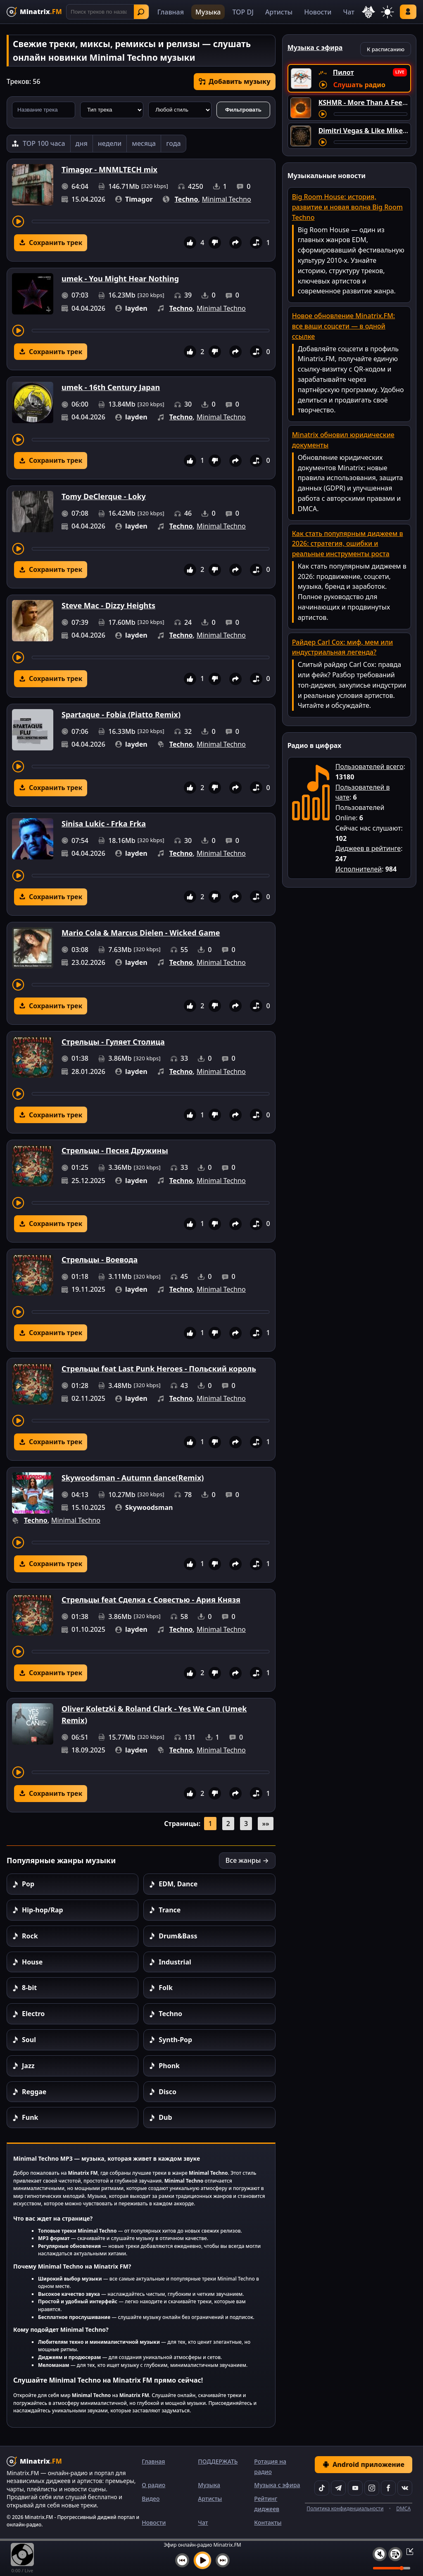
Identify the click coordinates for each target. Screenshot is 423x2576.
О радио (153, 2485)
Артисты (278, 12)
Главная (170, 12)
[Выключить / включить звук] (380, 2554)
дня (82, 143)
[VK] (404, 2488)
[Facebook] (388, 2488)
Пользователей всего (369, 766)
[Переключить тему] (387, 12)
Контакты (267, 2522)
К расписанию (385, 49)
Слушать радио (359, 84)
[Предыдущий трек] (182, 2560)
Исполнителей (358, 869)
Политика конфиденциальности (345, 2508)
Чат (348, 12)
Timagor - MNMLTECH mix (109, 169)
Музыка (208, 12)
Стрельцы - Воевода (100, 1259)
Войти (408, 11)
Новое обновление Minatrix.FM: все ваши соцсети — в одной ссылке (343, 326)
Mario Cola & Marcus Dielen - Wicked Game (141, 933)
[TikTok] (321, 2488)
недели (109, 143)
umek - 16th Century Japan (111, 387)
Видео (150, 2498)
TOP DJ (242, 12)
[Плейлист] (395, 2554)
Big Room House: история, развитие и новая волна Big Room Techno (347, 207)
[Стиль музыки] (180, 110)
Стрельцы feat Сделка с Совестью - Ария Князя (151, 1600)
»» (265, 1823)
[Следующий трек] (223, 2560)
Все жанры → (247, 1860)
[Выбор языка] (368, 12)
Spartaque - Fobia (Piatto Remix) (121, 714)
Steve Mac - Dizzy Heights (108, 605)
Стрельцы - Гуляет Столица (113, 1042)
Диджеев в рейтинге (368, 848)
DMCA (403, 2508)
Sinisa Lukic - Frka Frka (104, 824)
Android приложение (363, 2464)
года (173, 143)
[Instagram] (371, 2488)
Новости (317, 12)
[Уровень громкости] (391, 2568)
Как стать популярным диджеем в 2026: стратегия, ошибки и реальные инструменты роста (347, 544)
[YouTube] (355, 2488)
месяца (144, 143)
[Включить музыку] (202, 2560)
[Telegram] (338, 2488)
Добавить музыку (235, 81)
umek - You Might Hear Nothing (120, 278)
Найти (141, 12)
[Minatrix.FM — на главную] (34, 12)
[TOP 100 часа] (39, 143)
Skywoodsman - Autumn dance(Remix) (133, 1478)
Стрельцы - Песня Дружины (115, 1150)
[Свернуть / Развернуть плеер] (407, 2551)
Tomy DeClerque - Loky (104, 496)
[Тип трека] (111, 110)
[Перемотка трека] (150, 221)
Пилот (343, 72)
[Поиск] (107, 11)
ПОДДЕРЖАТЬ (218, 2461)
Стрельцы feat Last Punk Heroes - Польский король (159, 1369)
